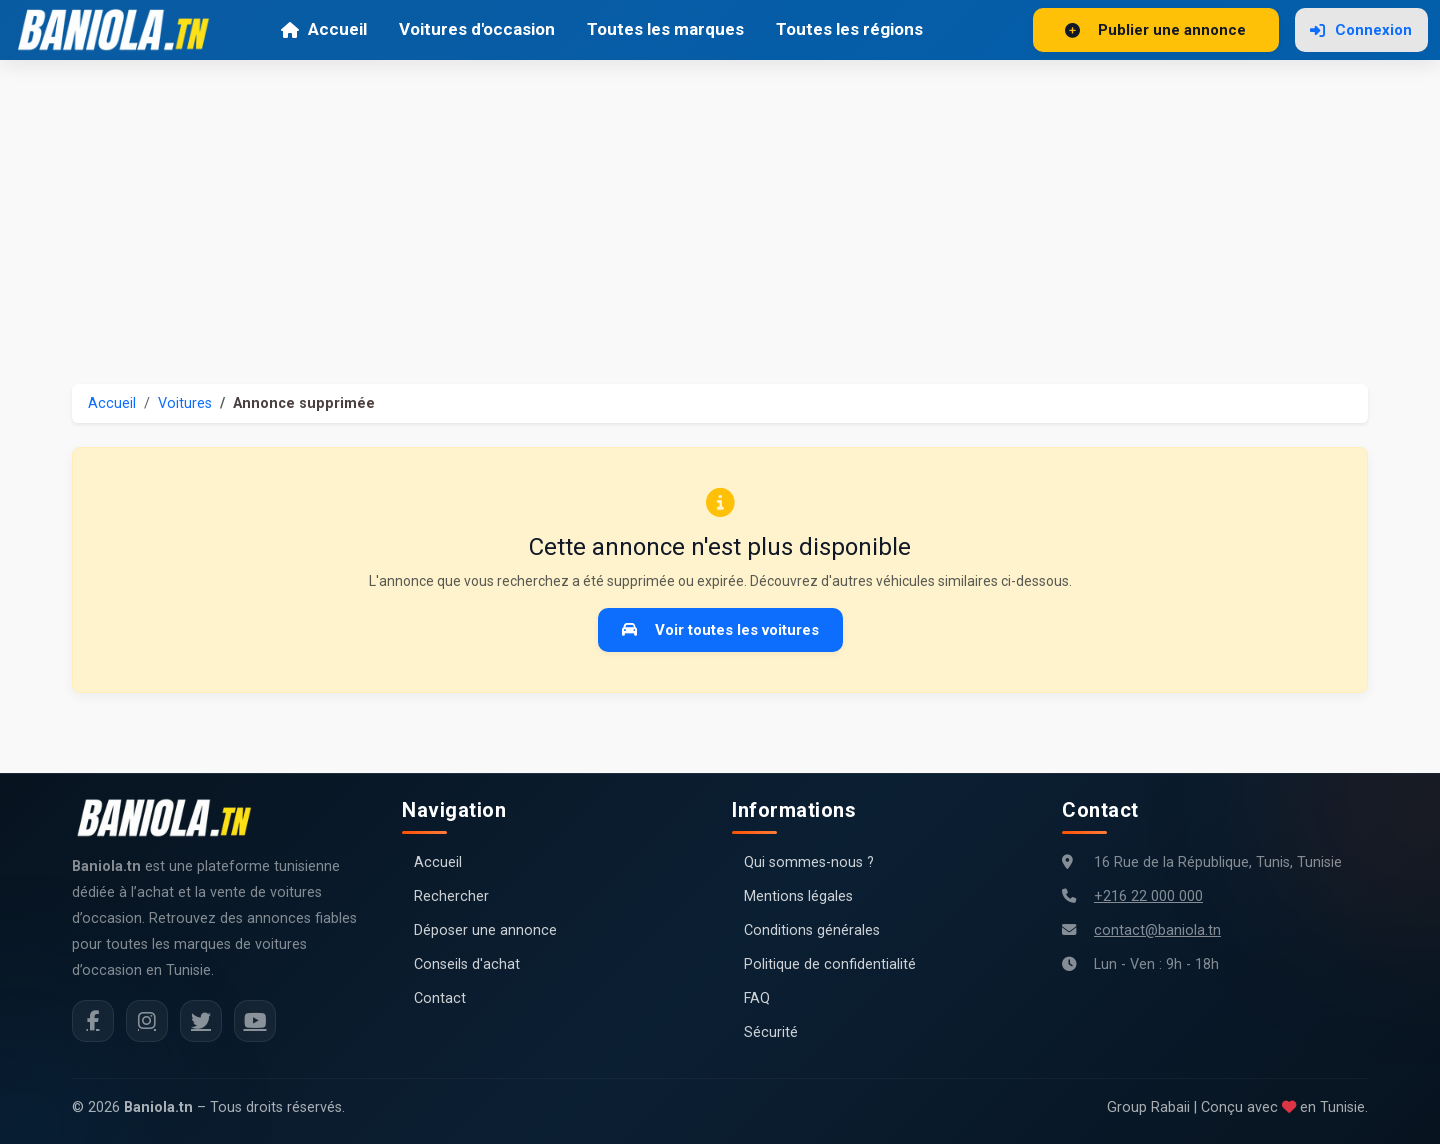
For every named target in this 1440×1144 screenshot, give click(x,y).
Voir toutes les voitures (720, 630)
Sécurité (771, 1032)
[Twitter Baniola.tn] (201, 1021)
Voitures (185, 403)
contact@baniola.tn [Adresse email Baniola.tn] (1157, 930)
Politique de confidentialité (830, 964)
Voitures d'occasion (477, 29)
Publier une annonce (1155, 30)
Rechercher (451, 896)
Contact (440, 998)
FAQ (757, 998)
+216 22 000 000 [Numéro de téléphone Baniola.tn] (1148, 896)
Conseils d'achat (467, 964)
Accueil (323, 29)
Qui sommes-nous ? (809, 862)
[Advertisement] (720, 210)
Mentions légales (798, 896)
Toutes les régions (849, 29)
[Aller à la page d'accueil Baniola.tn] (172, 818)
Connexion (1361, 30)
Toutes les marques (665, 29)
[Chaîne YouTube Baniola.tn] (255, 1021)
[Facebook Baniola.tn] (93, 1021)
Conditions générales (812, 930)
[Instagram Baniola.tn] (147, 1021)
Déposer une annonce (485, 930)
